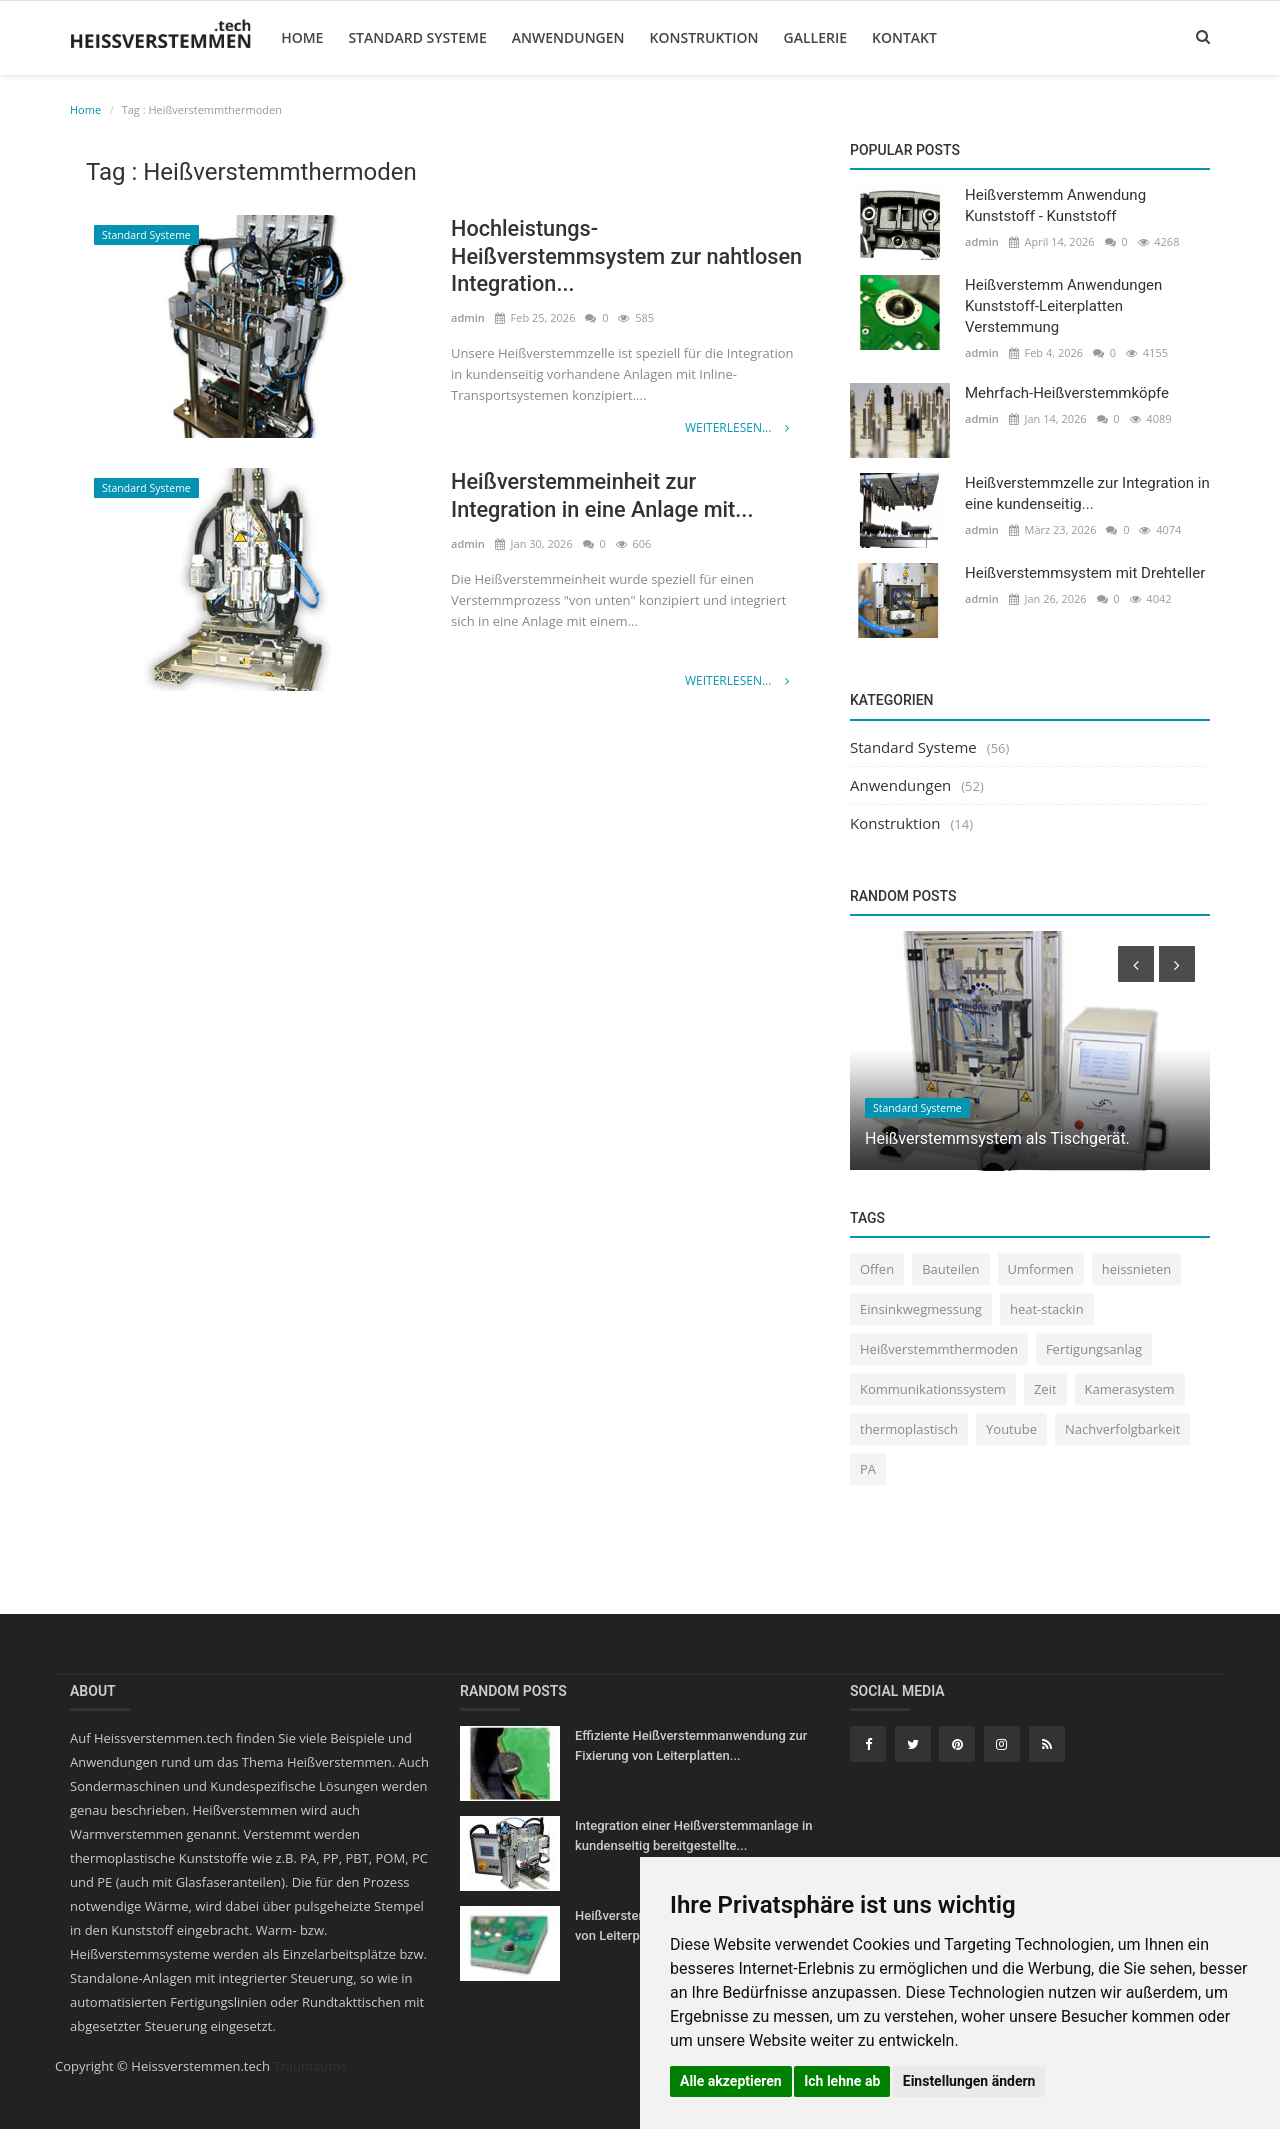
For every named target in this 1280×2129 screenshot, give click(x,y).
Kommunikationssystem (933, 1389)
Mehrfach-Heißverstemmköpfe (1067, 393)
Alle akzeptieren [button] (731, 2081)
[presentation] (1136, 964)
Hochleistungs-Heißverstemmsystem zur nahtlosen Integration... (578, 256)
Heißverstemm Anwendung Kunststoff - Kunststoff (1055, 205)
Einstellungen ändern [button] (969, 2081)
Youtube (1011, 1429)
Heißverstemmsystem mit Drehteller (1085, 573)
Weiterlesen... (737, 427)
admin (468, 318)
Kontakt (903, 37)
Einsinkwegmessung (921, 1309)
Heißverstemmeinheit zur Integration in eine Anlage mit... (604, 495)
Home (301, 37)
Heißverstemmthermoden (939, 1349)
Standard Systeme (416, 37)
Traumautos (310, 2066)
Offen (877, 1269)
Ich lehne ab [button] (842, 2081)
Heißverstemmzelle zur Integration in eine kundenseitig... (1087, 493)
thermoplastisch (909, 1429)
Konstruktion (702, 37)
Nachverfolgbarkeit (1122, 1429)
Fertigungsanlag (1094, 1349)
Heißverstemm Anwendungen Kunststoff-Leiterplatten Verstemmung (1063, 306)
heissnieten (1136, 1269)
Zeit (1045, 1389)
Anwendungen (567, 37)
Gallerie (813, 37)
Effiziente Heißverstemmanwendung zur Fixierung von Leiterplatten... (691, 1745)
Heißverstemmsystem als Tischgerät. (997, 1138)
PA (868, 1469)
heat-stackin (1047, 1309)
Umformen (1041, 1269)
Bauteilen (950, 1269)
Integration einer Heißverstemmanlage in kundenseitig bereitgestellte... (693, 1835)
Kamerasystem (1130, 1389)
